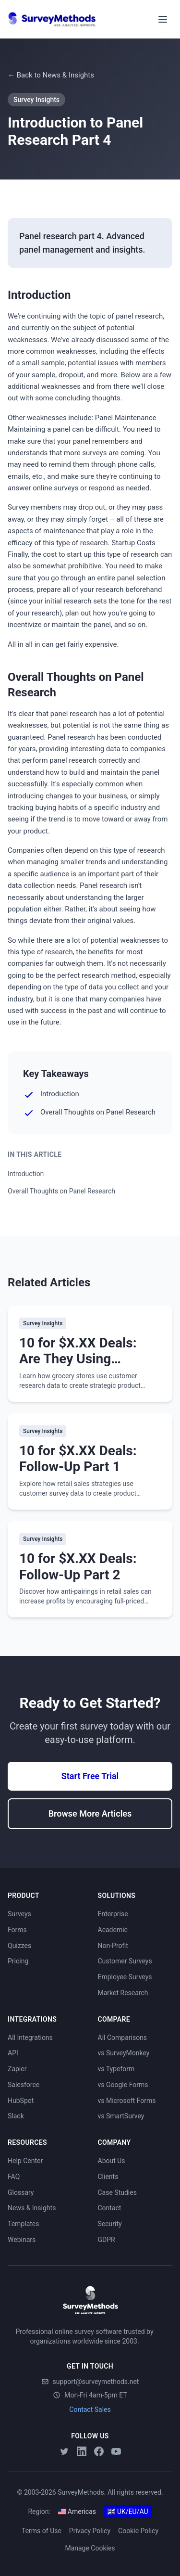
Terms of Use (41, 2531)
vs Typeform (116, 2069)
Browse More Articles (90, 1813)
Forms (17, 1930)
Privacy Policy (89, 2531)
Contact (109, 2208)
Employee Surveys (125, 1977)
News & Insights (32, 2208)
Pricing (18, 1961)
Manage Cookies (90, 2548)
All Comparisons (122, 2037)
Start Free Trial (90, 1776)
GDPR (106, 2239)
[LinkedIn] (81, 2451)
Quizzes (19, 1945)
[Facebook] (99, 2451)
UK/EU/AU (128, 2511)
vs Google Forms (123, 2085)
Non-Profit (113, 1945)
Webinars (22, 2239)
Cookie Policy (138, 2531)
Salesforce (23, 2085)
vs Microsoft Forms (127, 2100)
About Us (111, 2161)
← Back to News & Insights (51, 75)
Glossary (21, 2192)
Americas (77, 2511)
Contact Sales (89, 2409)
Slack (16, 2116)
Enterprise (113, 1914)
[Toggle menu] (162, 19)
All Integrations (30, 2037)
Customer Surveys (125, 1961)
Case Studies (117, 2192)
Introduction (26, 1174)
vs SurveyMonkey (124, 2053)
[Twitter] (64, 2451)
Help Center (25, 2161)
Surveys (19, 1914)
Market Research (123, 1993)
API (13, 2053)
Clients (108, 2176)
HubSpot (21, 2100)
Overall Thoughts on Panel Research (61, 1191)
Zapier (17, 2069)
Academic (113, 1930)
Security (110, 2224)
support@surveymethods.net (90, 2381)
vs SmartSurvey (121, 2116)
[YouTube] (116, 2451)
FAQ (14, 2176)
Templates (23, 2224)
